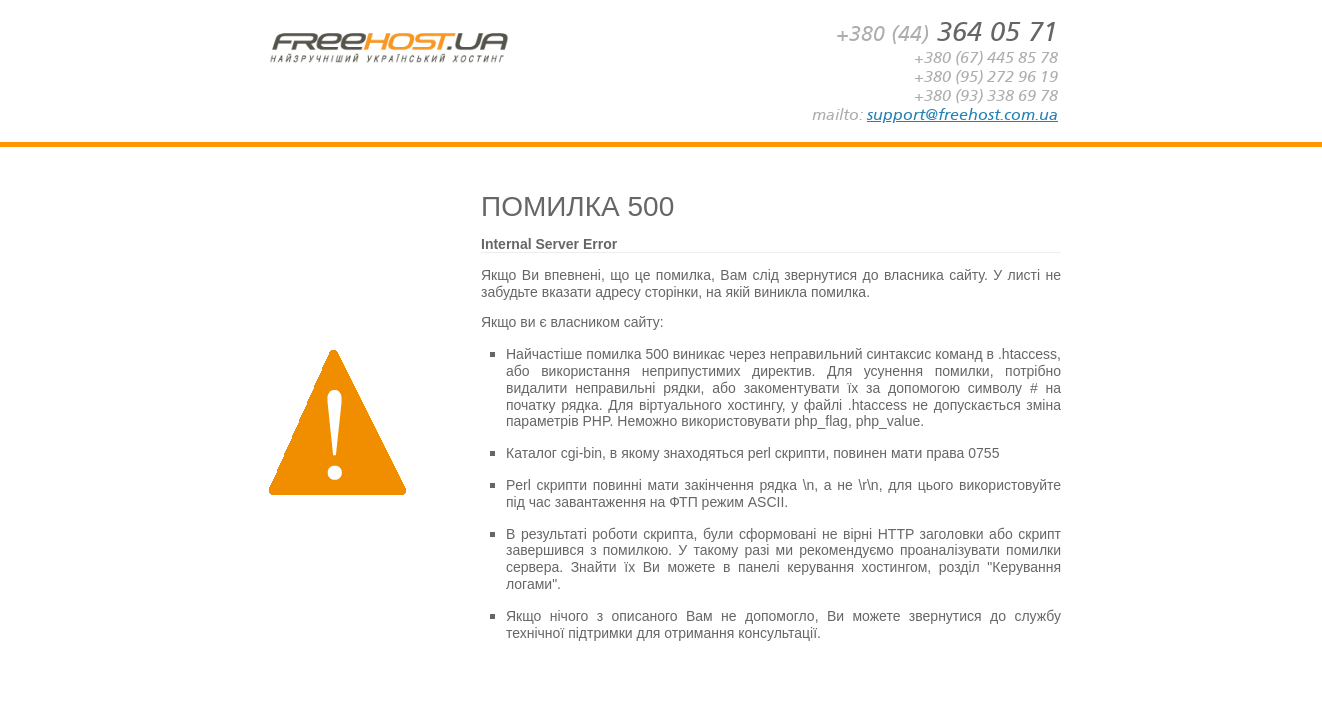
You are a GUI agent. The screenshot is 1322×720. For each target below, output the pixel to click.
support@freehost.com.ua (962, 114)
